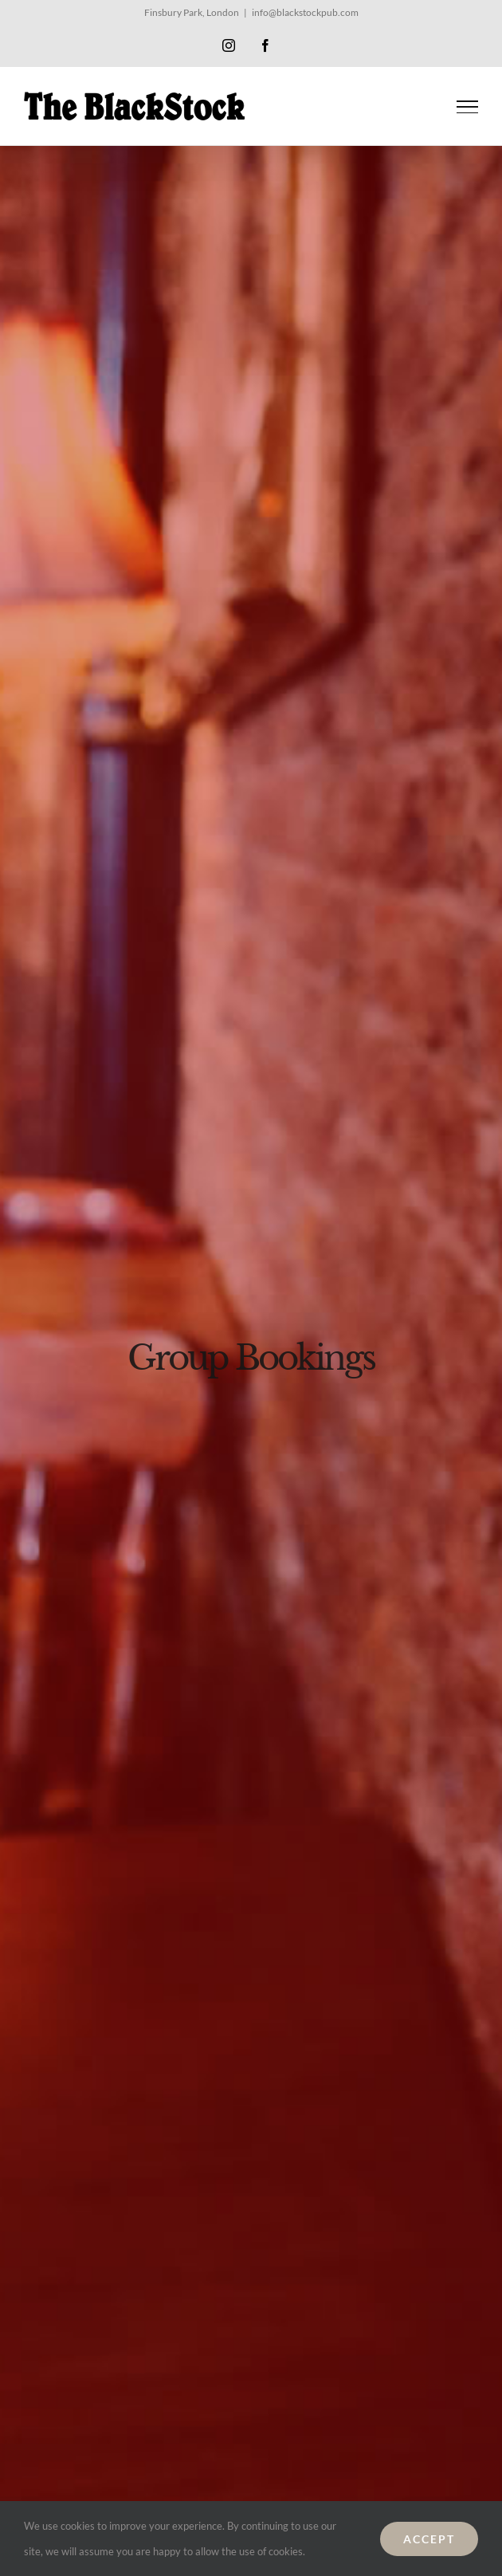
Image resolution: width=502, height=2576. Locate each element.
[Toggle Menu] (467, 106)
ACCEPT (429, 2539)
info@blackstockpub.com (305, 12)
